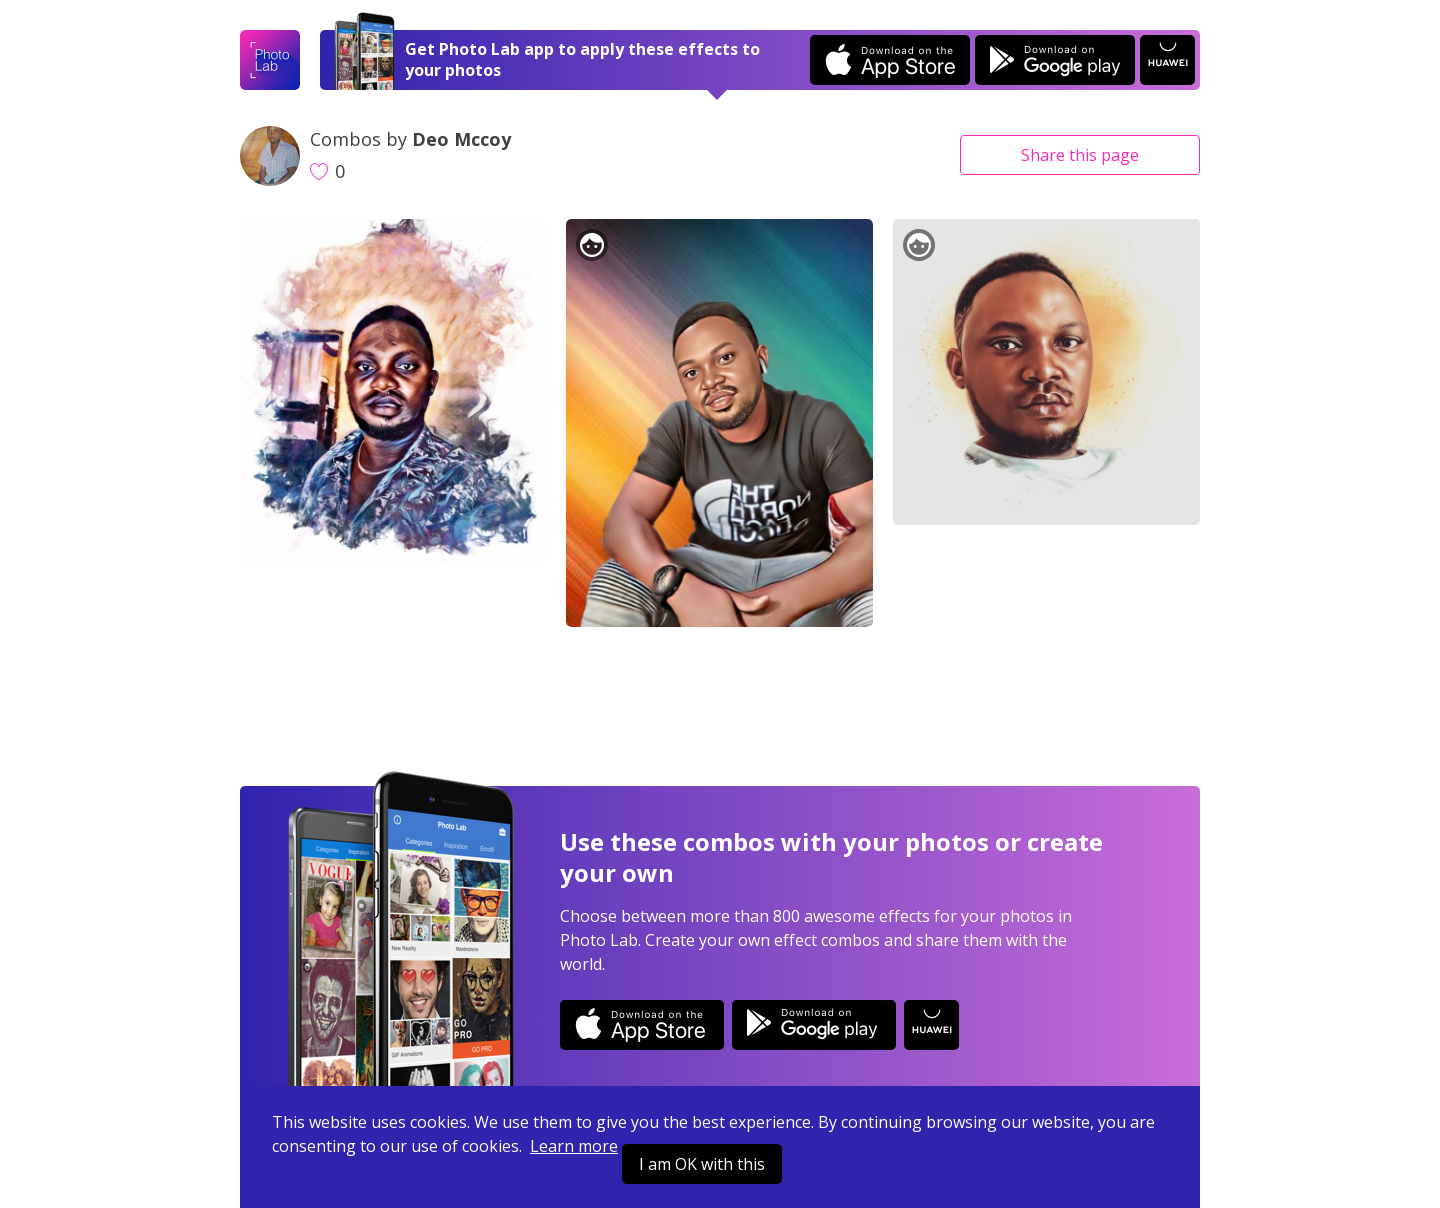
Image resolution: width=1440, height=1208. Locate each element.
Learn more (574, 1146)
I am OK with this (702, 1164)
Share (1080, 155)
